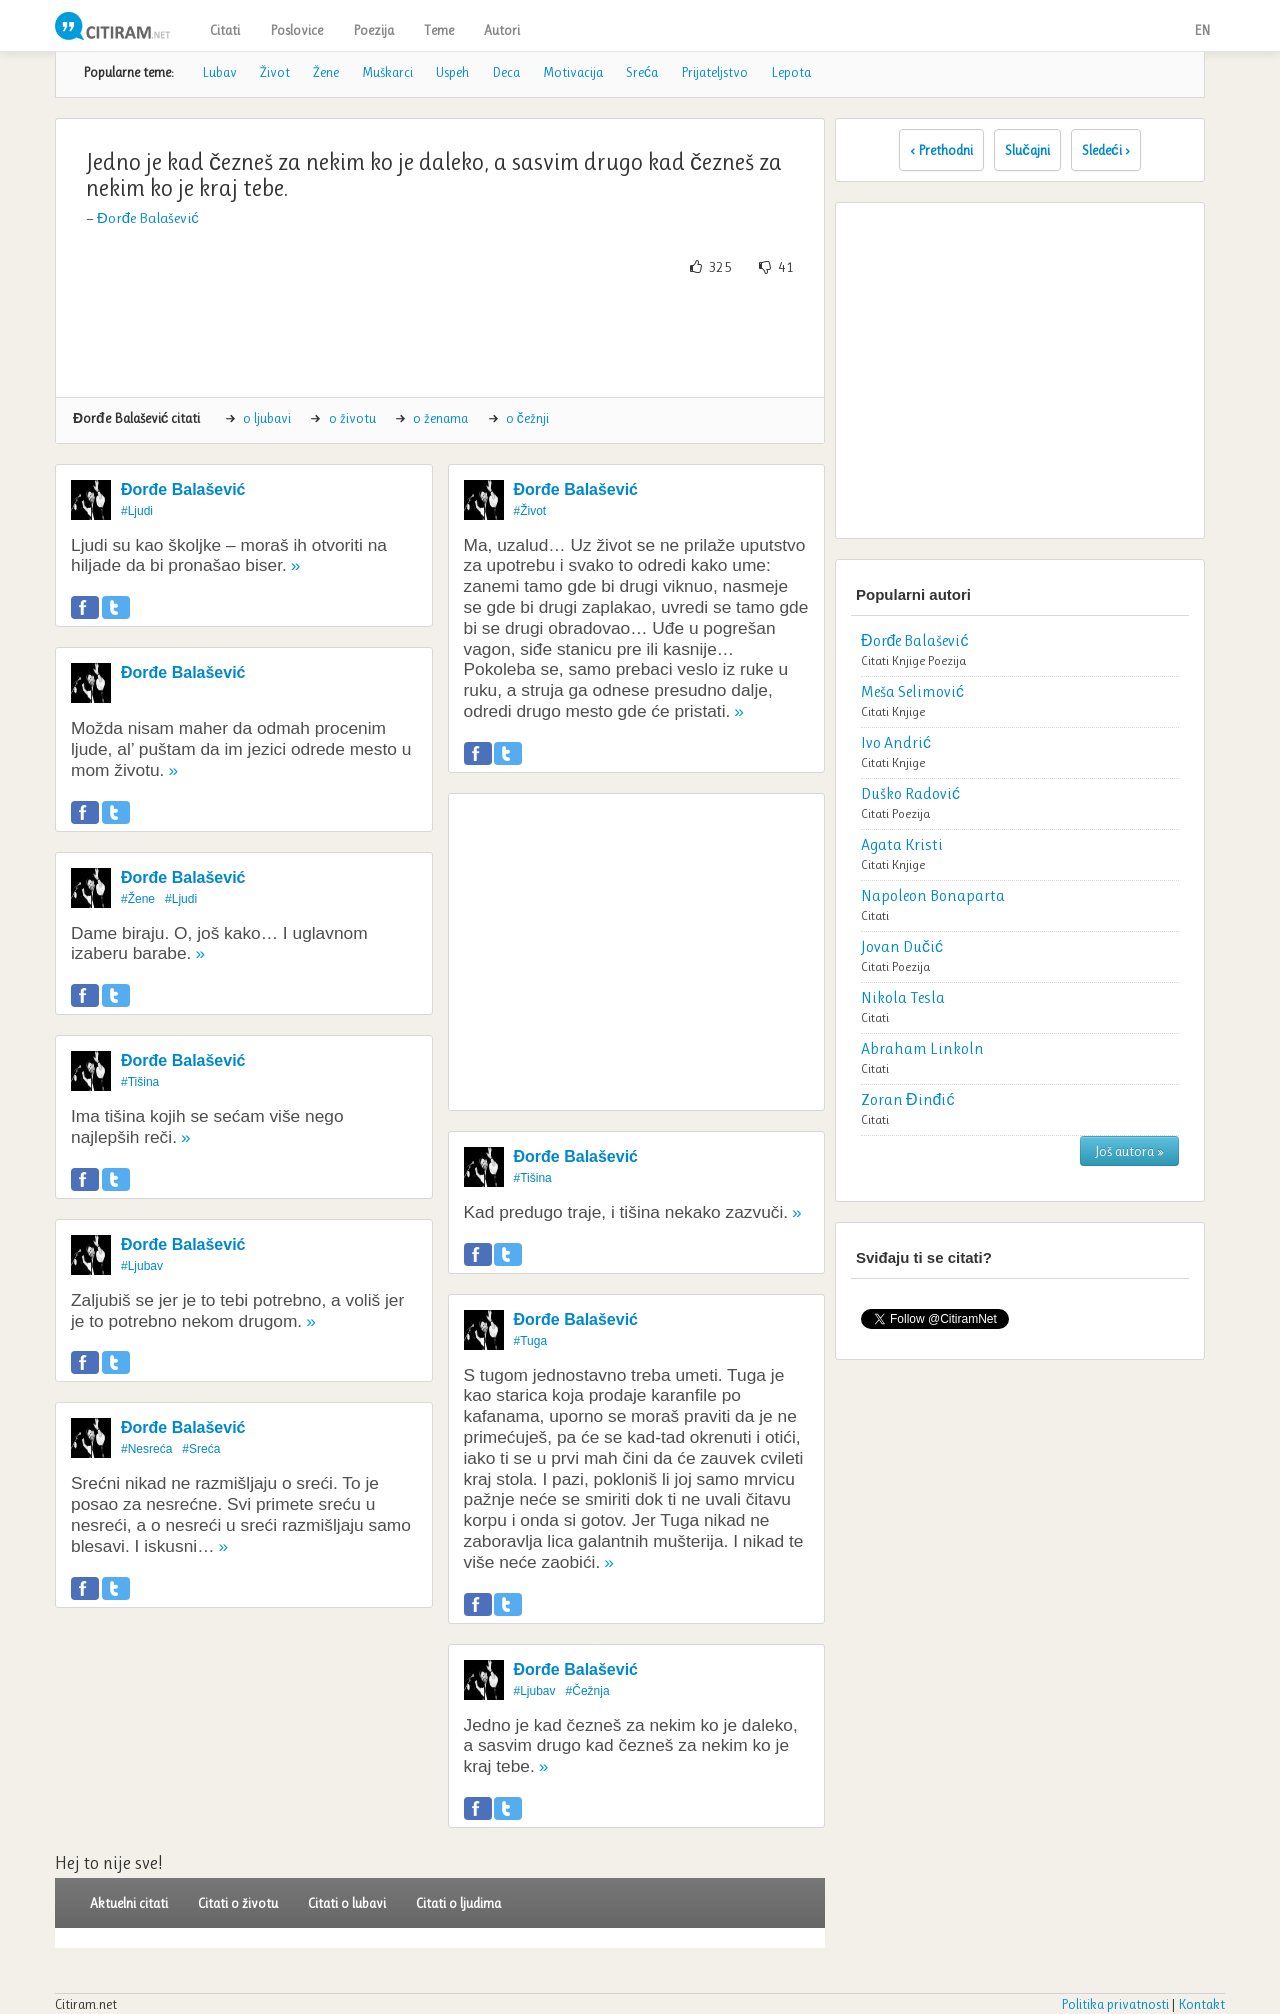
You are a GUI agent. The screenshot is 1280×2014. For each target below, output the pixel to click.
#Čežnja (588, 1691)
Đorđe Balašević (148, 218)
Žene (326, 72)
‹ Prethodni (941, 150)
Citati (225, 30)
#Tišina (140, 1082)
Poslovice (296, 30)
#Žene (138, 899)
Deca (506, 72)
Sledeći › (1106, 150)
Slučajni (1027, 150)
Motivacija (573, 72)
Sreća (642, 72)
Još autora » (1129, 1151)
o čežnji (527, 418)
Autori (502, 30)
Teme (439, 30)
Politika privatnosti (1115, 2004)
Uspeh (452, 72)
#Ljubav (142, 1266)
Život (275, 72)
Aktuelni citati (129, 1903)
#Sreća (201, 1449)
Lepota (791, 72)
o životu (352, 418)
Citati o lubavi (347, 1903)
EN (1202, 30)
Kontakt (1201, 2004)
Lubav (219, 72)
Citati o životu (238, 1903)
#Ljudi (137, 511)
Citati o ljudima (458, 1903)
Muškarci (387, 72)
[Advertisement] (440, 337)
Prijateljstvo (714, 72)
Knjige (908, 660)
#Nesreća (146, 1449)
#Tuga (531, 1341)
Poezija (373, 30)
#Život (530, 511)
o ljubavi (267, 418)
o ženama (440, 418)
